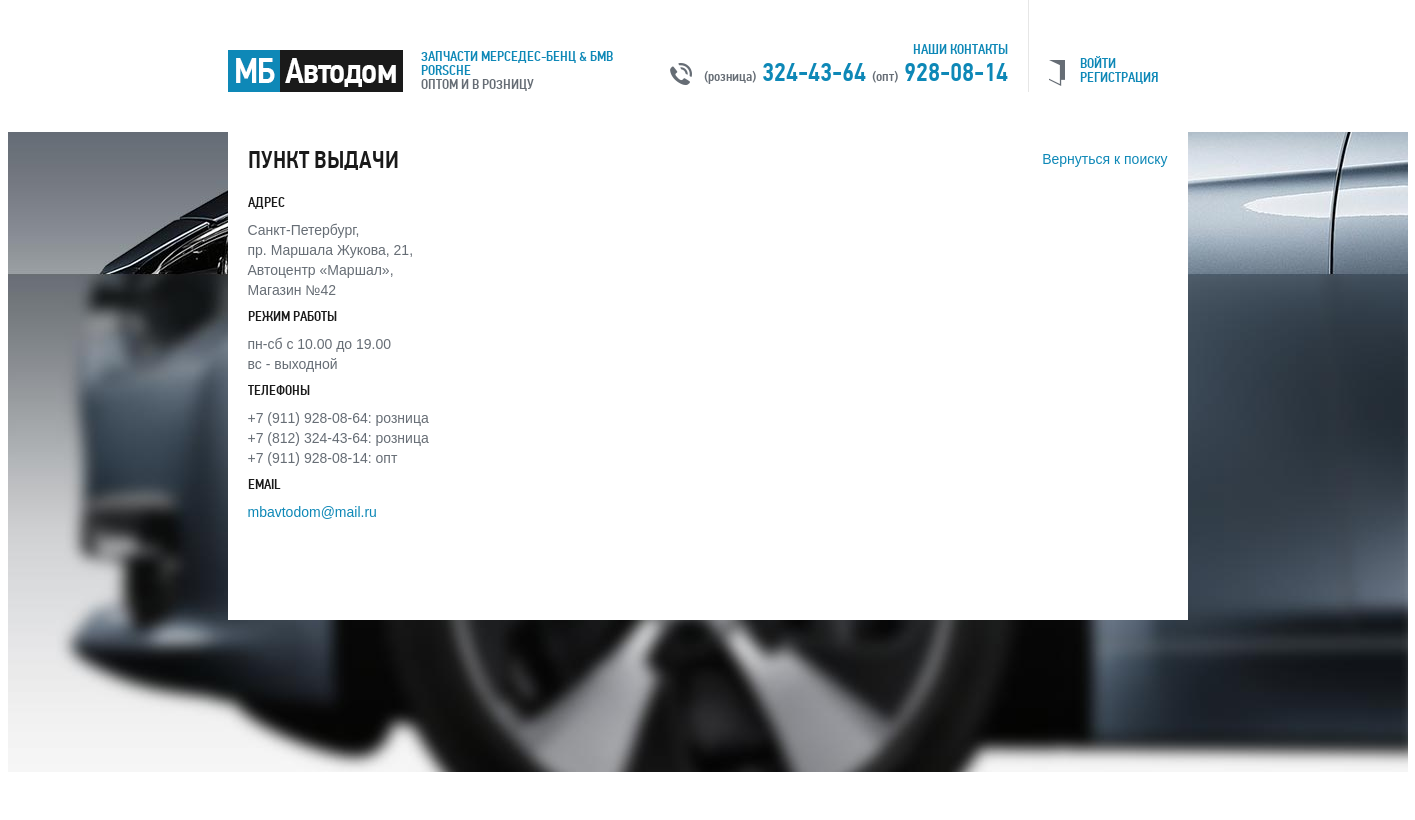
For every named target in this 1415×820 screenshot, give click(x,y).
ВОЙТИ (1098, 63)
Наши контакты (960, 49)
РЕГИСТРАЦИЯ (1119, 77)
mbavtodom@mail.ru (312, 512)
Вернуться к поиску (1104, 159)
